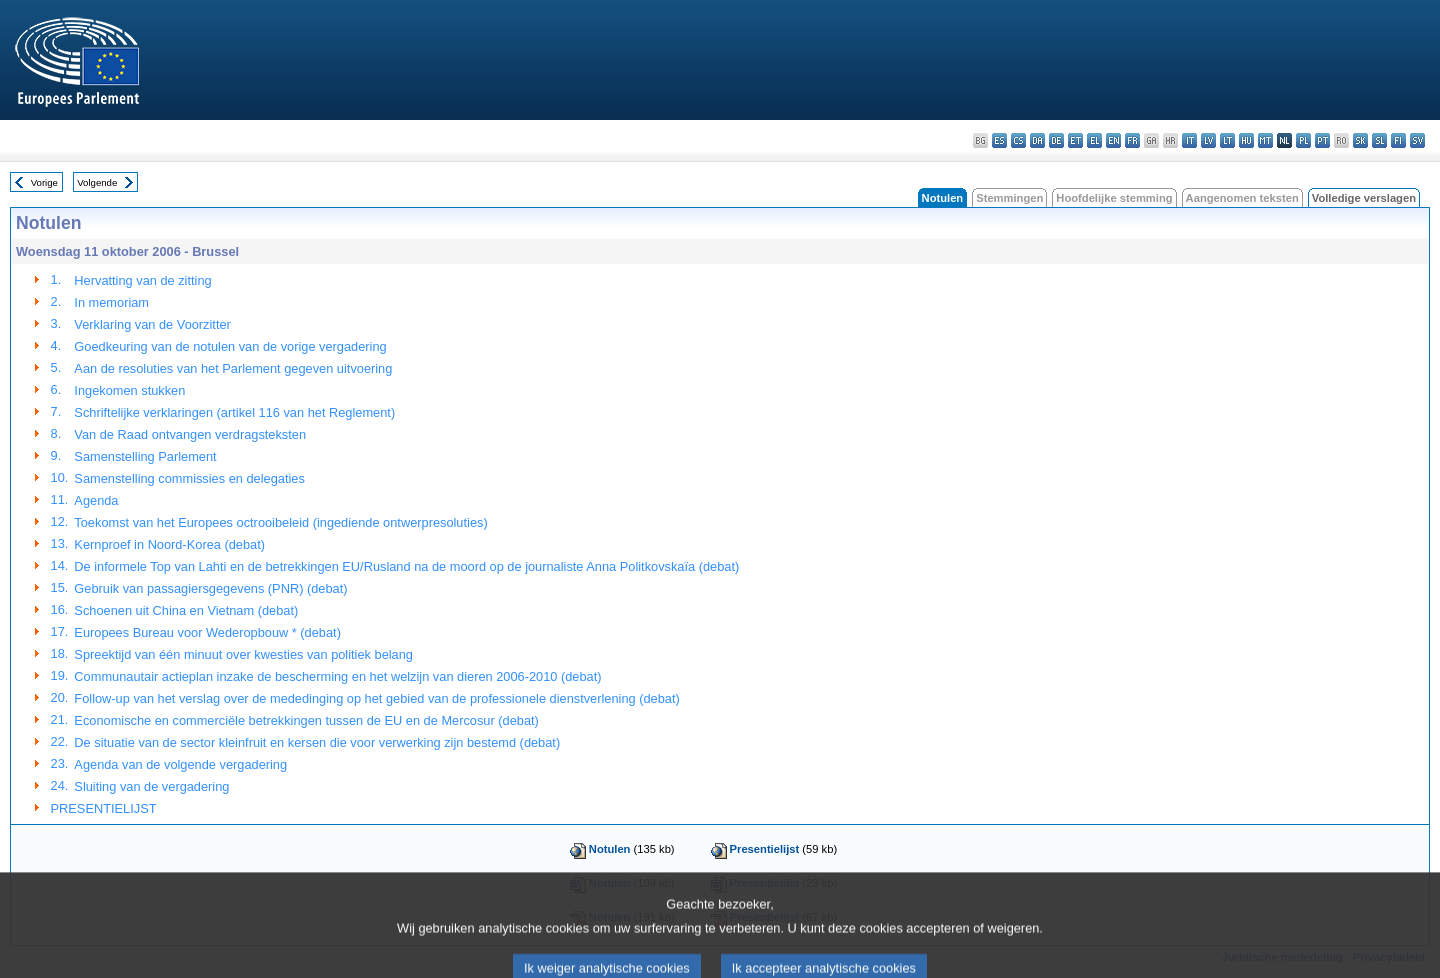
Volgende (97, 182)
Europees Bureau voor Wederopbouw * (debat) (207, 632)
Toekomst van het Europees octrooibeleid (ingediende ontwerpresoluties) (280, 522)
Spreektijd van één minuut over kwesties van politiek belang (243, 654)
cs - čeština (1018, 140)
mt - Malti (1265, 140)
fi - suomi (1398, 140)
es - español (999, 140)
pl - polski (1303, 140)
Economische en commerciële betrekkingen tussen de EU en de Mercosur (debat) (306, 720)
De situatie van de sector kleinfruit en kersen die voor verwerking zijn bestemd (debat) (317, 742)
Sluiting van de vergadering (151, 786)
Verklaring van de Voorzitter (152, 324)
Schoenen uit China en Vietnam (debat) (186, 610)
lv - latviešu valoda (1208, 140)
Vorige (44, 182)
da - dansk (1037, 140)
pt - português (1322, 140)
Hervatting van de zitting (142, 280)
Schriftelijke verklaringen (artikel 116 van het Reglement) (234, 412)
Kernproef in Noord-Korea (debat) (169, 544)
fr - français (1132, 140)
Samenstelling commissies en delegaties (189, 478)
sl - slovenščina (1379, 140)
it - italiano (1189, 140)
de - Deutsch (1056, 140)
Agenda (96, 500)
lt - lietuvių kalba (1227, 140)
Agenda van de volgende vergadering (180, 764)
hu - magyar (1246, 140)
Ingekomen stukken (129, 390)
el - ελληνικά (1094, 140)
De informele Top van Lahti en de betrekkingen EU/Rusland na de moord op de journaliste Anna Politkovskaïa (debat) (406, 566)
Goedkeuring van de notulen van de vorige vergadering (230, 346)
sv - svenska (1417, 140)
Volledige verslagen (1364, 198)
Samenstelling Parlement (145, 456)
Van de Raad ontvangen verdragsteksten (190, 434)
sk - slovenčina (1360, 140)
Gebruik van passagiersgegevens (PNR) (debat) (210, 588)
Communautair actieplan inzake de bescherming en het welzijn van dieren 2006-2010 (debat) (337, 676)
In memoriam (111, 302)
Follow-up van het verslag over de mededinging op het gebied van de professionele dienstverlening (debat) (376, 698)
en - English (1113, 140)
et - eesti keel (1075, 140)
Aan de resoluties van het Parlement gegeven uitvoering (233, 368)
